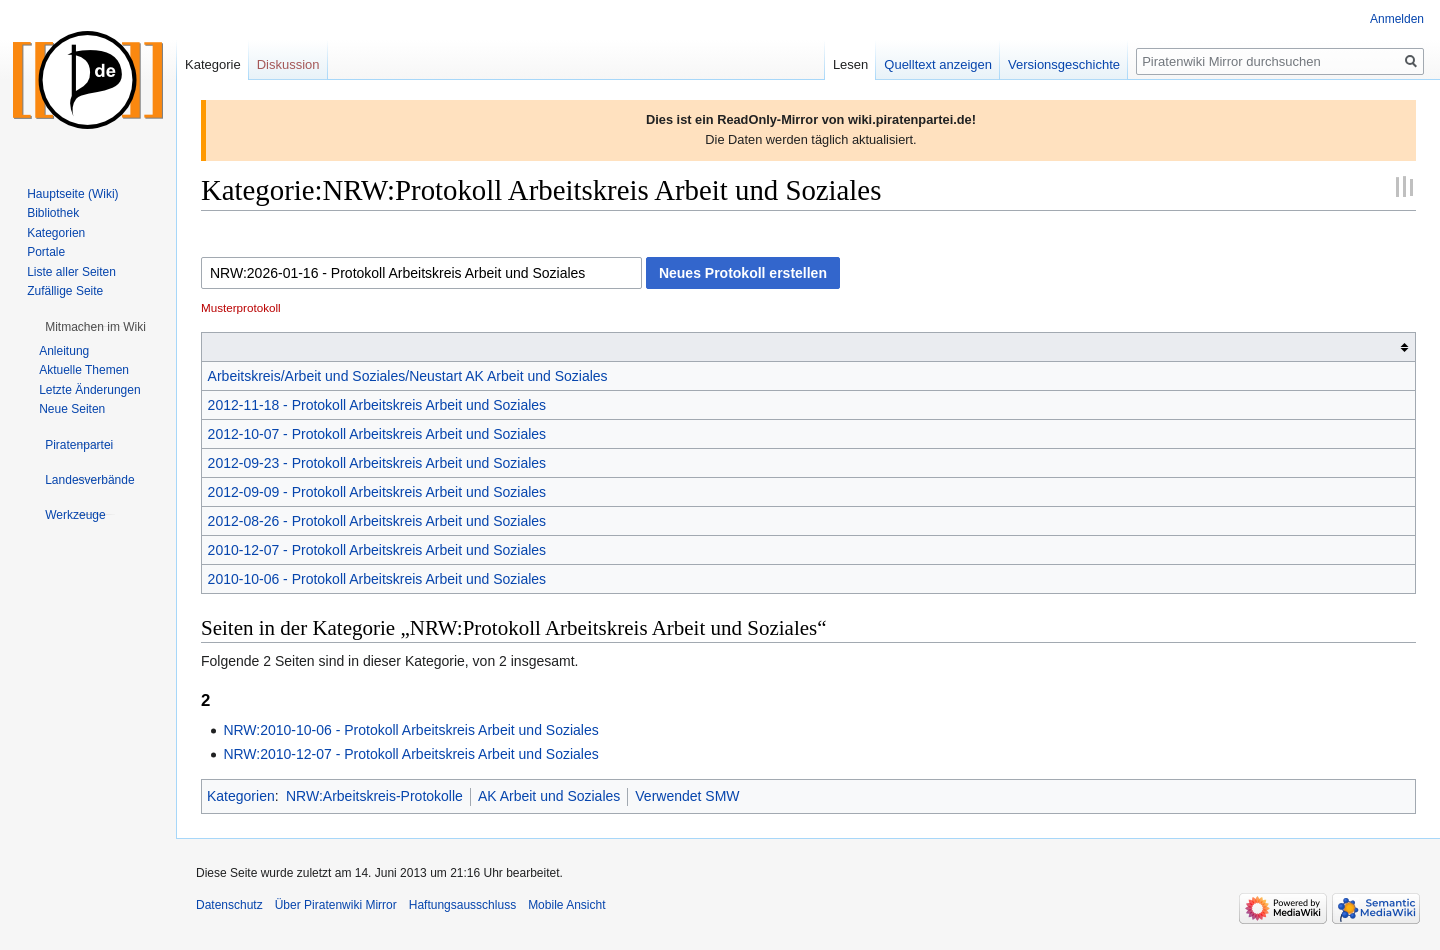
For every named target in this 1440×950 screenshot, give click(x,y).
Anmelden (1397, 19)
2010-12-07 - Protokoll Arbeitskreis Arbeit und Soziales (377, 550)
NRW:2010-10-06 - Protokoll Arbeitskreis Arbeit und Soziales (410, 730)
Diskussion (288, 64)
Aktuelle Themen (84, 370)
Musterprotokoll (241, 307)
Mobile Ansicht (566, 905)
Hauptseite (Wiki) (72, 194)
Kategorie (213, 64)
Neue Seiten (72, 409)
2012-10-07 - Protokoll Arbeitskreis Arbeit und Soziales (377, 434)
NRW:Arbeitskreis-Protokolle (374, 796)
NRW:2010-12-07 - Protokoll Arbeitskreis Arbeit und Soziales (410, 754)
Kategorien (241, 796)
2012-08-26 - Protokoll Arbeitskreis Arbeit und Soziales (377, 521)
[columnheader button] (809, 347)
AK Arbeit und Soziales (549, 796)
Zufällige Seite (65, 291)
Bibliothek (53, 213)
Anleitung (64, 351)
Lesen (850, 64)
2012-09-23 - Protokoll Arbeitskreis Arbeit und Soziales (377, 463)
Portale (46, 252)
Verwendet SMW (687, 796)
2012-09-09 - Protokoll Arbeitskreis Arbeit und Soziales (377, 492)
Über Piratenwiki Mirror (336, 905)
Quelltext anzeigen (938, 64)
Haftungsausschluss (462, 905)
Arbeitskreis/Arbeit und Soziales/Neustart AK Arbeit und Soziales (408, 376)
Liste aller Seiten (71, 272)
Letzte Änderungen (89, 390)
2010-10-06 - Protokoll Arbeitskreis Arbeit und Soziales (377, 579)
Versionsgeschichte (1064, 64)
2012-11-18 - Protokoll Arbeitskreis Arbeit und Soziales (377, 405)
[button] (95, 327)
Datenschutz (229, 905)
